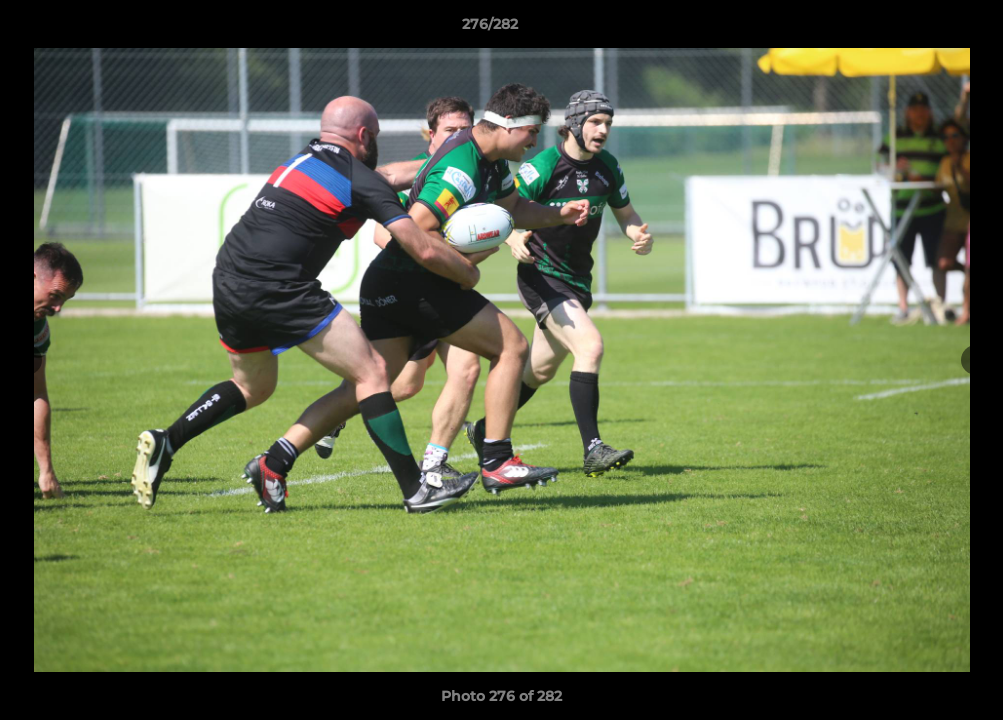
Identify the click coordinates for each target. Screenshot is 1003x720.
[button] (919, 29)
